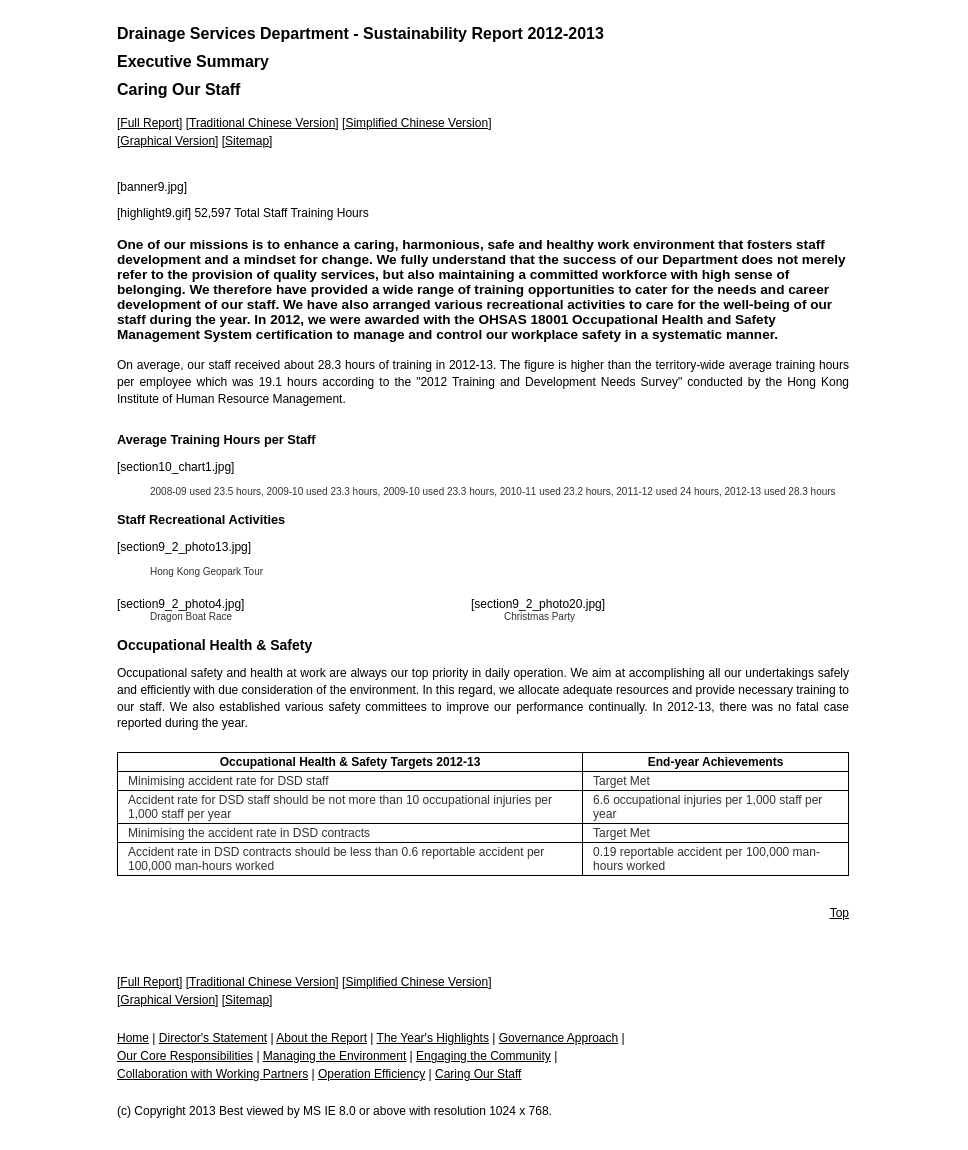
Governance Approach (558, 1038)
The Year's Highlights (433, 1038)
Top (839, 913)
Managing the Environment (334, 1056)
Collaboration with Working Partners (212, 1074)
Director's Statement (213, 1038)
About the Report (321, 1038)
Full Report (149, 123)
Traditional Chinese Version (262, 123)
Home (133, 1038)
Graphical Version (167, 141)
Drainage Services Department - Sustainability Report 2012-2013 (360, 33)
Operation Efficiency (371, 1074)
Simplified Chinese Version (416, 123)
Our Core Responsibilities (185, 1056)
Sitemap (247, 141)
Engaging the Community (483, 1056)
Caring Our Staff (478, 1074)
